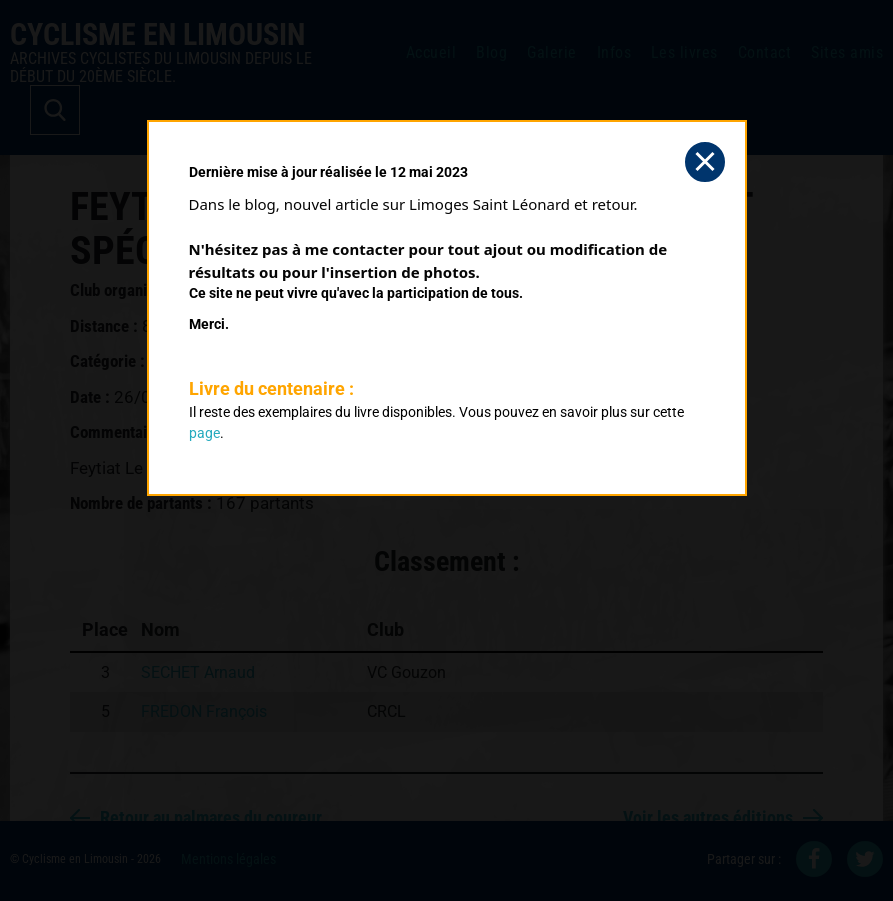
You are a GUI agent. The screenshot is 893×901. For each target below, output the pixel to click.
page (204, 433)
